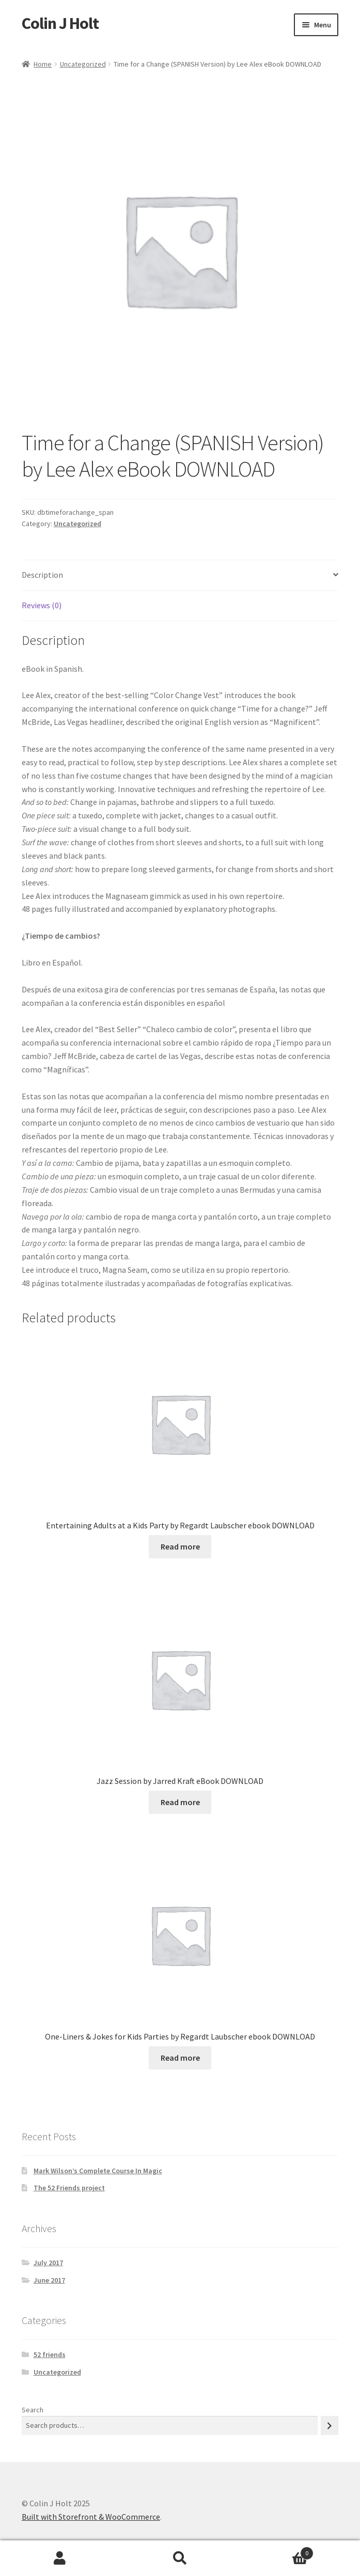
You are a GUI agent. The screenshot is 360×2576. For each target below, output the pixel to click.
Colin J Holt (60, 23)
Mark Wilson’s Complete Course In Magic (98, 2170)
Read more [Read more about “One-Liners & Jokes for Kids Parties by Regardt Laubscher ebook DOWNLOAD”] (180, 2057)
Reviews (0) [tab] (41, 605)
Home (43, 64)
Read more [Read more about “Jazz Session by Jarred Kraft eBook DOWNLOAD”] (180, 1802)
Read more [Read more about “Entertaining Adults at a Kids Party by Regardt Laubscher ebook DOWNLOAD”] (180, 1546)
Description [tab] (42, 575)
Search (32, 2409)
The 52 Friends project (69, 2187)
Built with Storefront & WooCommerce (91, 2516)
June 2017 (49, 2280)
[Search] (329, 2425)
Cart (277, 2551)
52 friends (50, 2354)
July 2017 (48, 2262)
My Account (60, 2558)
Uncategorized (83, 64)
